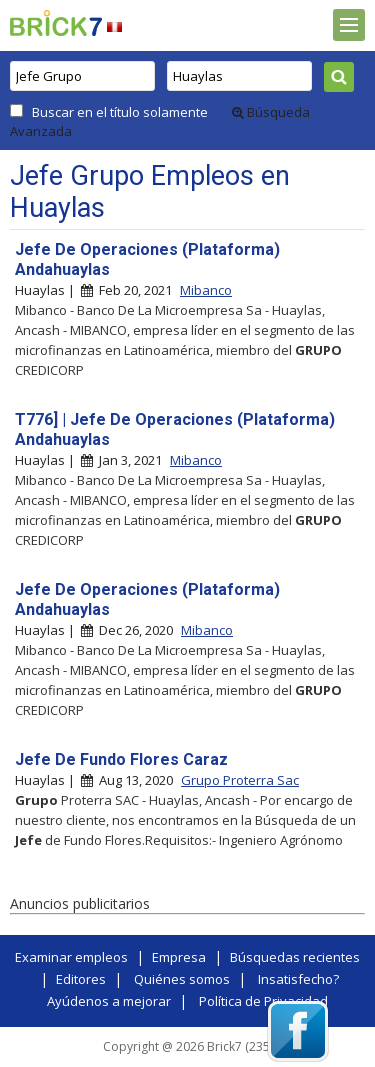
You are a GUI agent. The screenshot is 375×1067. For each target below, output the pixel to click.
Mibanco (206, 290)
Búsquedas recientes (295, 957)
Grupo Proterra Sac (240, 780)
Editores (81, 979)
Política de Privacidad (263, 1001)
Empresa (179, 957)
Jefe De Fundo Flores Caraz (121, 759)
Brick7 (56, 23)
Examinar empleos (71, 957)
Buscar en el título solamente (120, 112)
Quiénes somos (182, 979)
